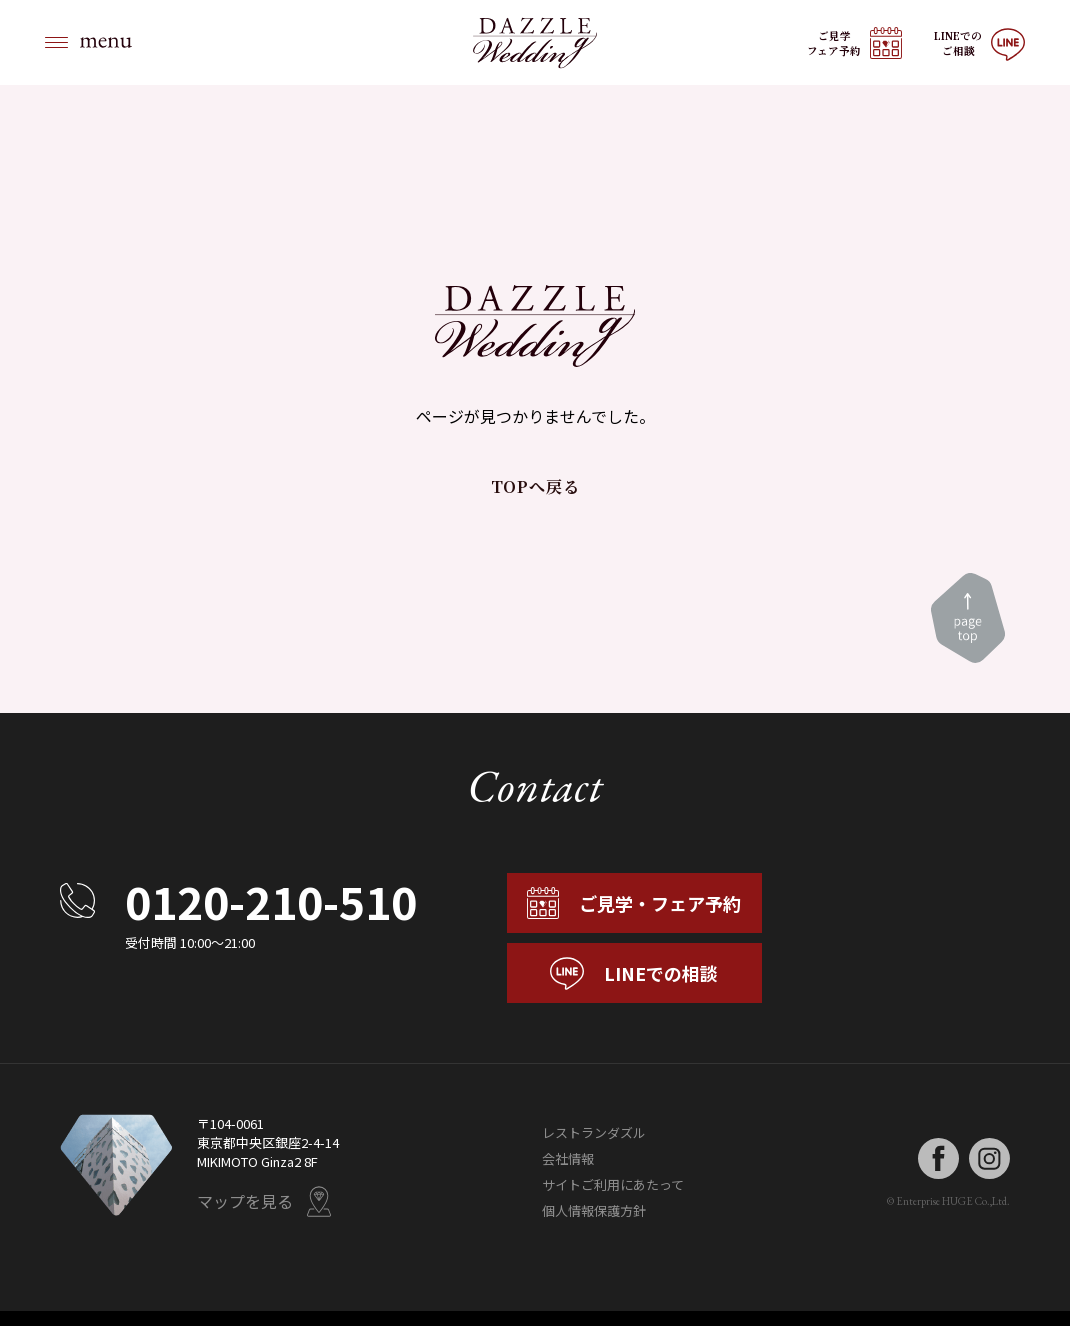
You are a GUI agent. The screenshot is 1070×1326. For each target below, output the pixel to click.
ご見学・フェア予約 (634, 903)
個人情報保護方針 (594, 1211)
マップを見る (264, 1201)
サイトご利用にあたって (613, 1185)
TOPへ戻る (535, 486)
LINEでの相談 (634, 973)
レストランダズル (594, 1133)
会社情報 (568, 1159)
